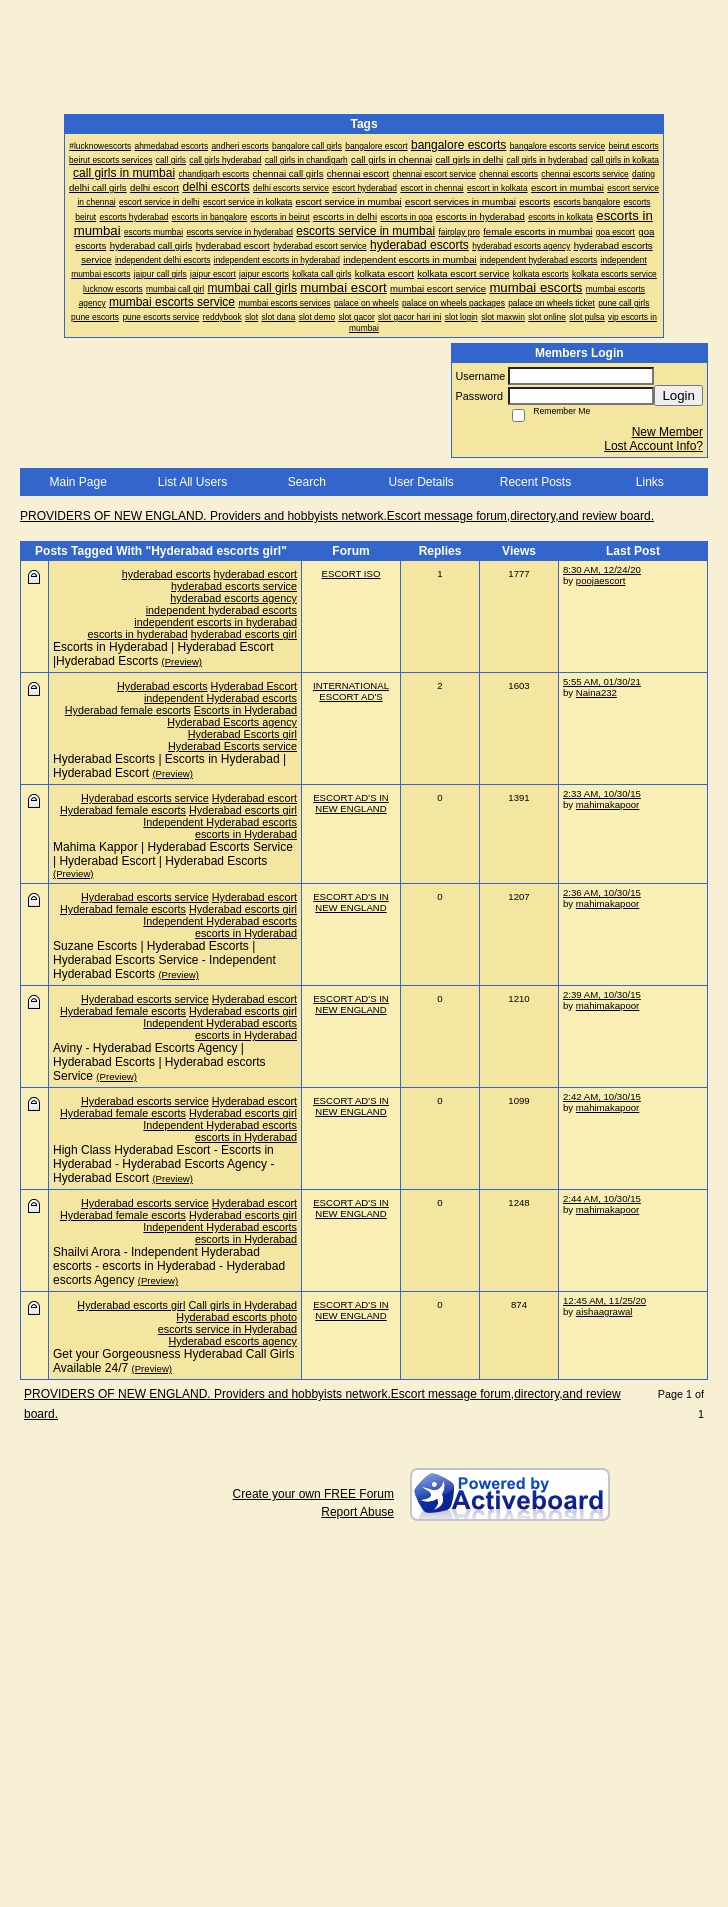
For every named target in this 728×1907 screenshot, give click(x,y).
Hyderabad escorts (162, 686)
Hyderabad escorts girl (243, 810)
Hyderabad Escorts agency (232, 722)
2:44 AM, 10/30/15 (602, 1198)
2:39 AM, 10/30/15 (602, 994)
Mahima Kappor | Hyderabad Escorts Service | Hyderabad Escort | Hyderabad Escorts (173, 854)
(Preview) (182, 661)
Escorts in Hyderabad (245, 710)
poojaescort (601, 580)
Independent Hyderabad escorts (220, 822)
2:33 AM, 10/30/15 (602, 793)
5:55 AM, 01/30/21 (602, 681)
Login (678, 395)
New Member (667, 432)
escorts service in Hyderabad (227, 1329)
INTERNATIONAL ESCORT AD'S (351, 691)
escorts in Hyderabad (246, 834)
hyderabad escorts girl (244, 634)
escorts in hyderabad (138, 634)
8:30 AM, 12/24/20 (602, 569)
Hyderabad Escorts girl (242, 734)
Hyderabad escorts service (145, 798)
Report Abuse (357, 1512)
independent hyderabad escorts (221, 610)
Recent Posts (535, 482)
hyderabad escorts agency (233, 598)
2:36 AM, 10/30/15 (602, 892)
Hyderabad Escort (254, 686)
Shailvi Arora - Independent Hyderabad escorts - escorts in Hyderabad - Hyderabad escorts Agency (169, 1266)
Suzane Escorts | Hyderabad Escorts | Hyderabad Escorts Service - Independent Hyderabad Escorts (164, 960)
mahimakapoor (607, 804)
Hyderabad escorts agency (233, 1341)
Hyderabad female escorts (128, 710)
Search (307, 482)
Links (650, 482)
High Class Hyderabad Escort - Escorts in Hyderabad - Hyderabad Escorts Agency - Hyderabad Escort (163, 1164)
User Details (420, 482)
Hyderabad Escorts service (232, 746)
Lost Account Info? (653, 446)
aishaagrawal (604, 1311)
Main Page (77, 482)
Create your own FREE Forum (313, 1494)
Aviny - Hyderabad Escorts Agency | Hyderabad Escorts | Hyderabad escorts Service (159, 1062)
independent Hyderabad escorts (220, 698)
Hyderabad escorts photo (236, 1317)
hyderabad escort (255, 574)
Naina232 (596, 692)
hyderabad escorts (166, 574)
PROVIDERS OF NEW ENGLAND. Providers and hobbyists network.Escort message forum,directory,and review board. (337, 516)
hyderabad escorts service (234, 586)
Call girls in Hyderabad (242, 1305)
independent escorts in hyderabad (215, 622)
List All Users (192, 482)
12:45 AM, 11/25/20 (604, 1300)
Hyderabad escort (254, 798)
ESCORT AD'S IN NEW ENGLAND (351, 803)
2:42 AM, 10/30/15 (602, 1096)
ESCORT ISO (351, 573)
